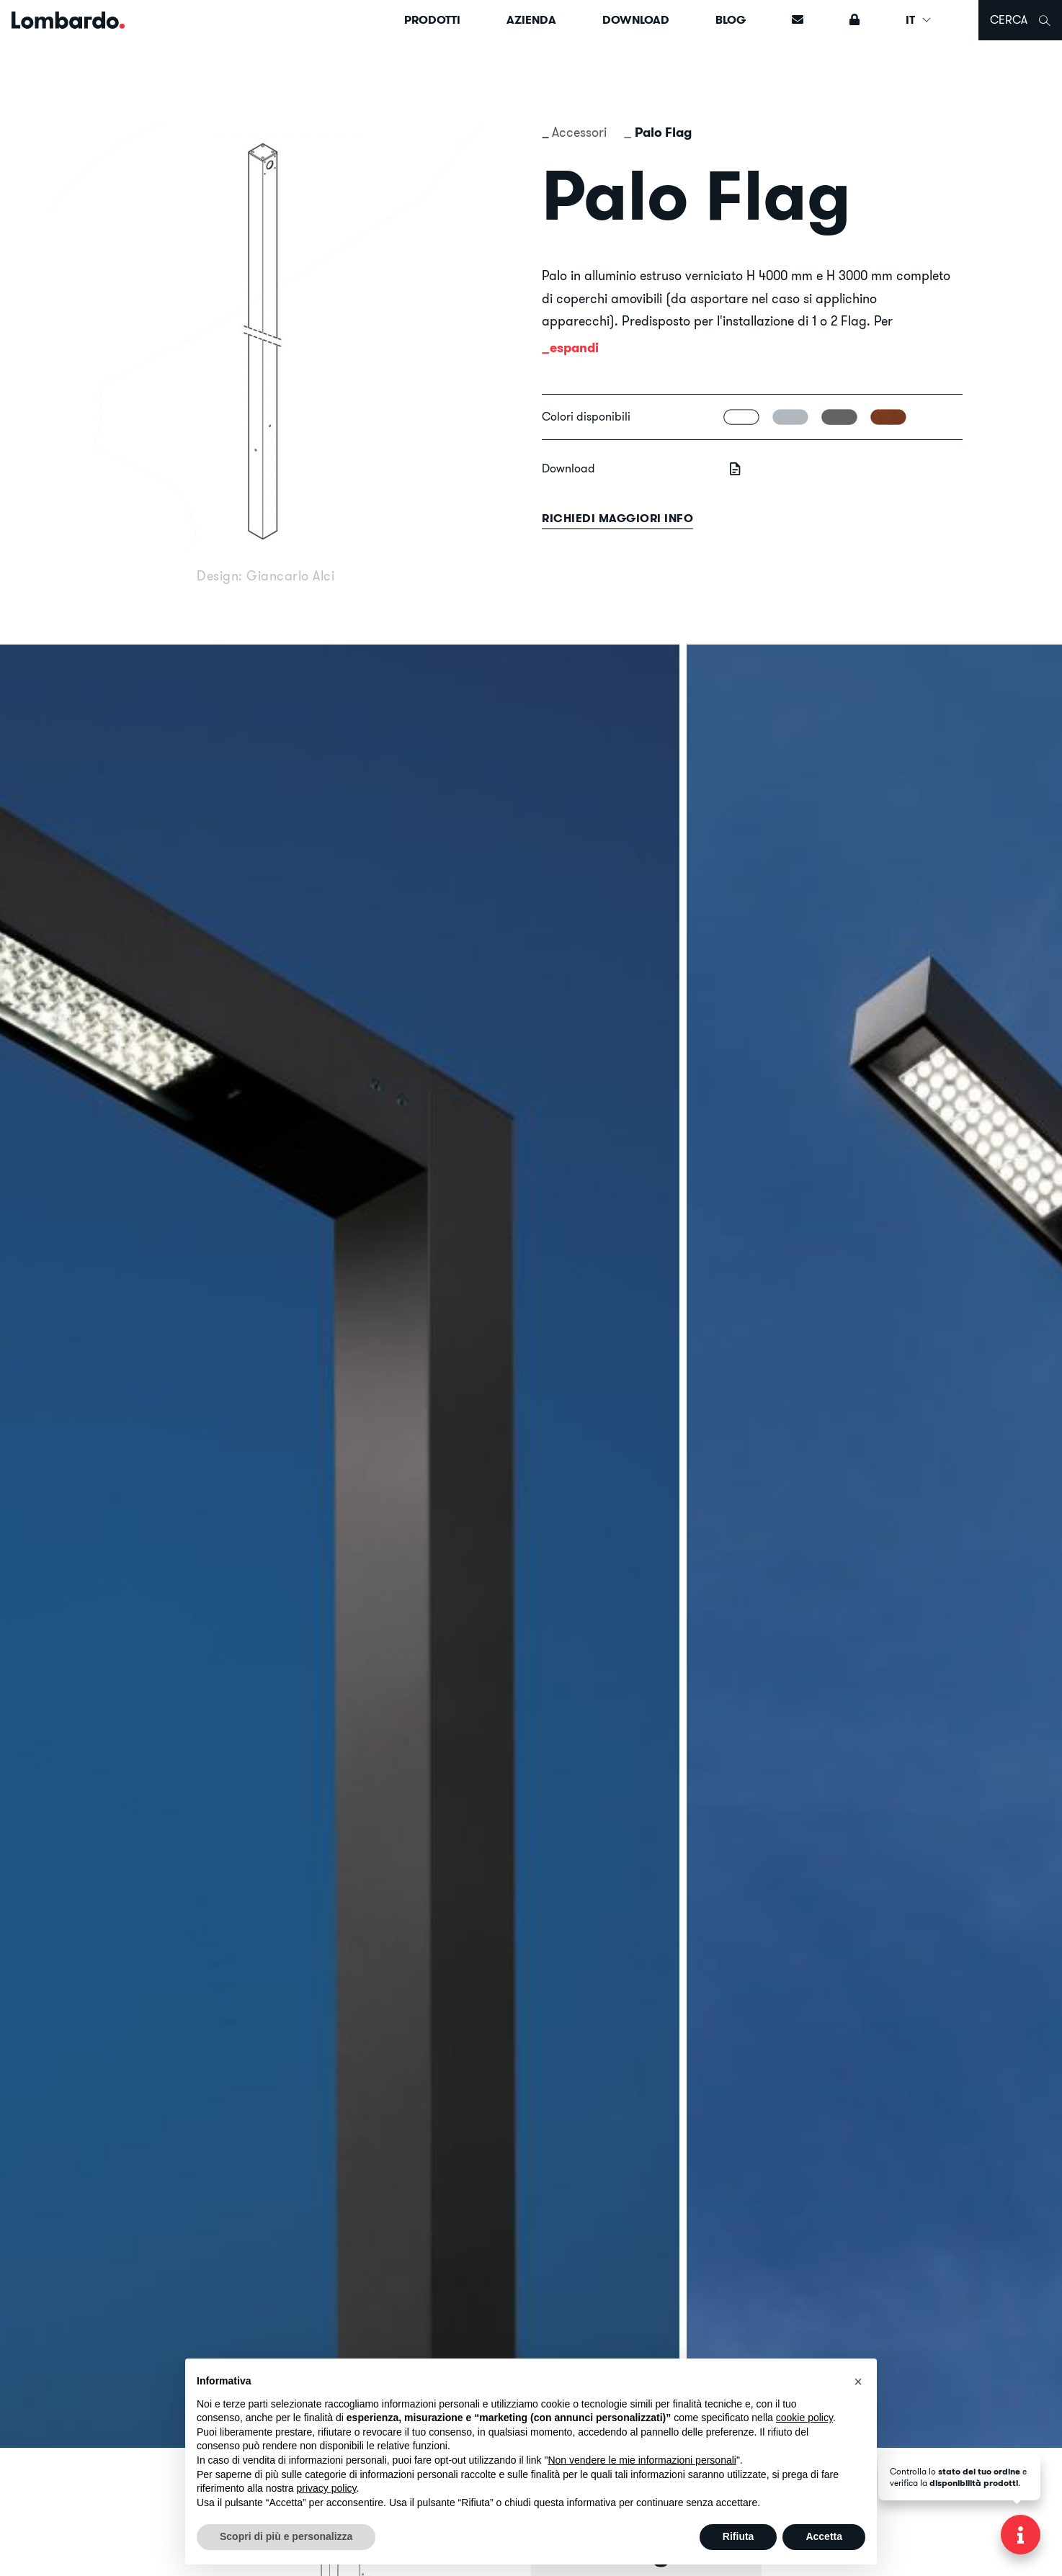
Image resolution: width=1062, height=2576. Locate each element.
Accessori (579, 132)
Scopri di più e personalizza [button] (286, 2536)
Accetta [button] (824, 2536)
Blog (730, 19)
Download (635, 19)
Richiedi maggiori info (617, 518)
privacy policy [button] (327, 2488)
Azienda (531, 19)
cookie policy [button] (804, 2417)
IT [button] (919, 19)
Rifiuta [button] (738, 2536)
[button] (858, 2381)
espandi (574, 347)
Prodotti (432, 19)
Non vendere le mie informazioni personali (642, 2460)
